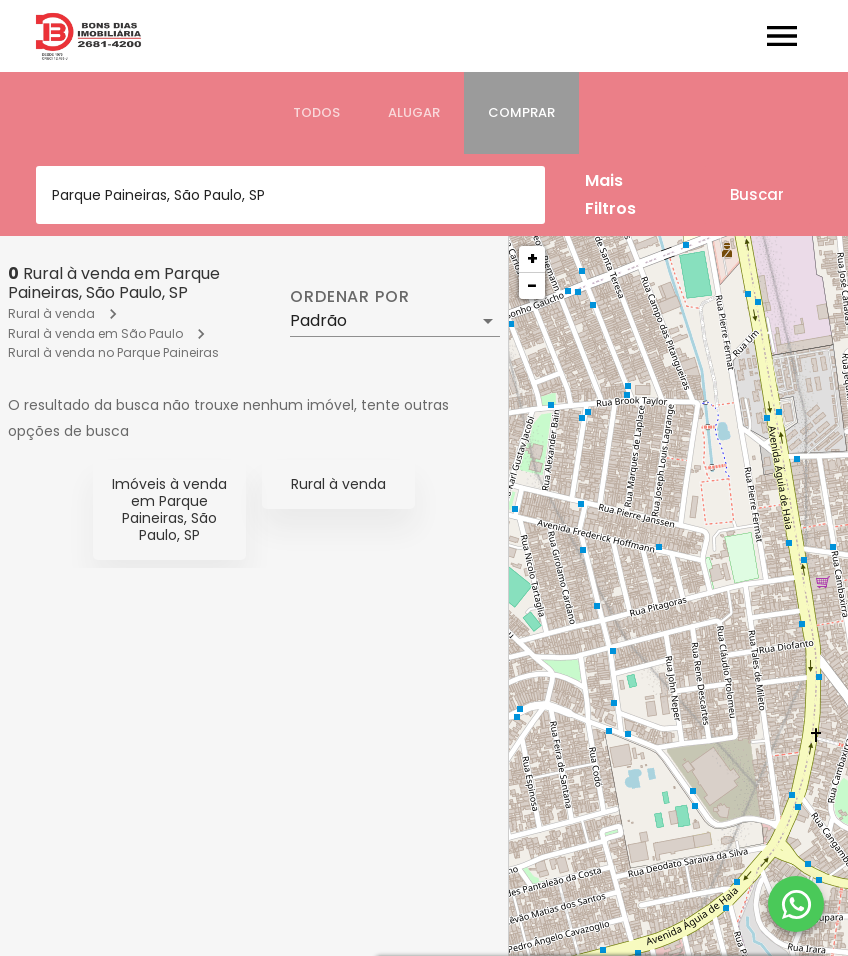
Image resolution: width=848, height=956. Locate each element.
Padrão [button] (318, 320)
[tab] (316, 113)
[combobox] (290, 195)
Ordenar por (350, 297)
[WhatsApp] (796, 904)
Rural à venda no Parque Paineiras (113, 352)
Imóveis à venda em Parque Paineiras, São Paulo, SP (169, 509)
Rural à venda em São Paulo (95, 333)
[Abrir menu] (782, 36)
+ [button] (532, 258)
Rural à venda (51, 313)
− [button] (532, 285)
